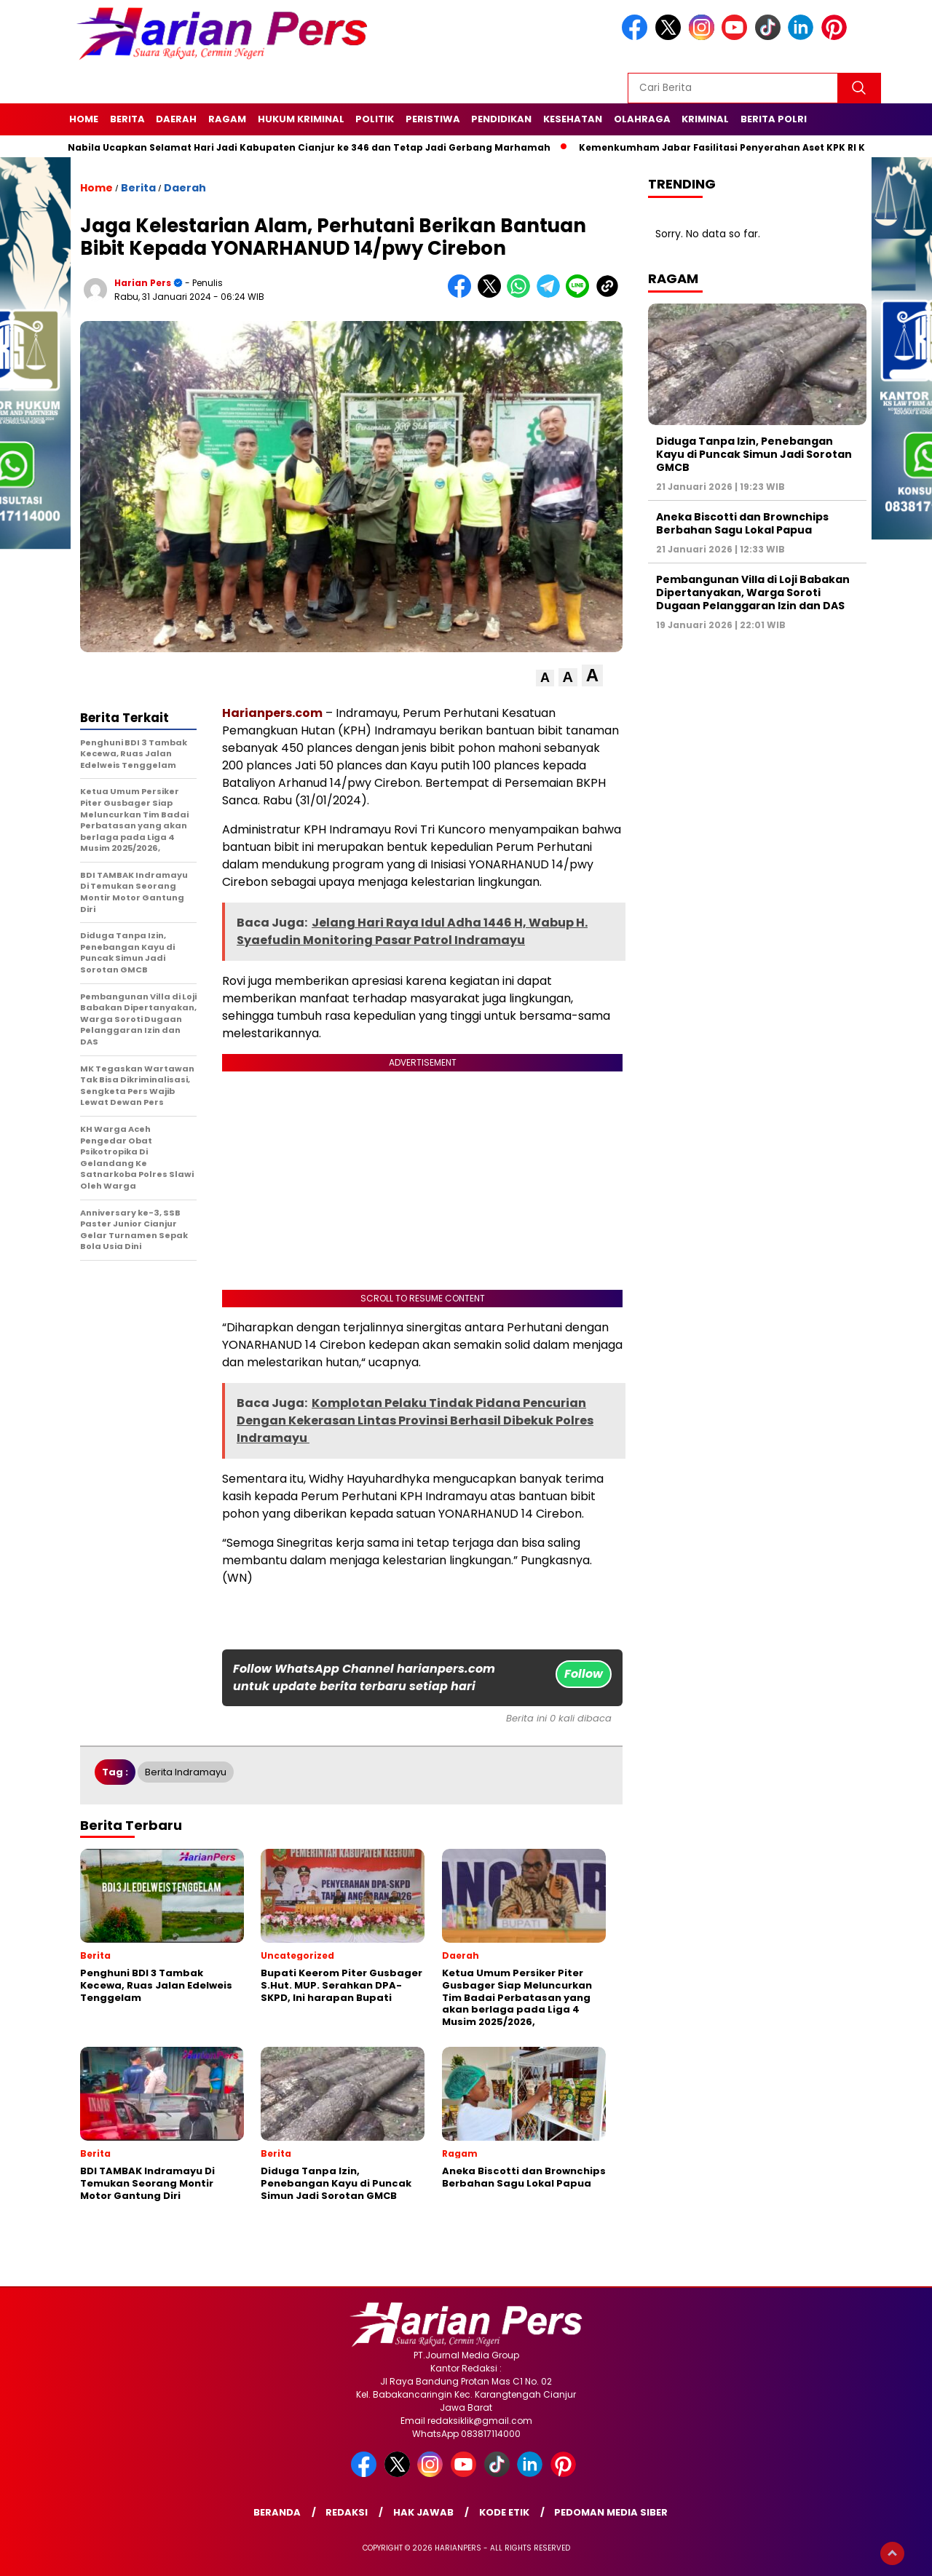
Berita (127, 119)
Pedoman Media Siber (611, 2512)
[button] (545, 678)
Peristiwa (433, 119)
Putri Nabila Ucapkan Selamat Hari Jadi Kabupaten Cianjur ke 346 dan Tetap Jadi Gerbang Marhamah (301, 147)
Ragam (227, 119)
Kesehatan (572, 119)
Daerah (176, 119)
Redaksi (346, 2512)
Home (83, 119)
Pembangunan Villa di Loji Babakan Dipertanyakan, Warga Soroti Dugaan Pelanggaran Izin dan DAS (753, 592)
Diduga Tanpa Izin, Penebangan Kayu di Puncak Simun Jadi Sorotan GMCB (754, 454)
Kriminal (705, 119)
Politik (374, 119)
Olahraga (642, 119)
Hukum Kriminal (301, 119)
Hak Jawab (423, 2512)
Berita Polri (774, 119)
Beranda (277, 2512)
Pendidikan (501, 119)
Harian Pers (142, 283)
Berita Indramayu (185, 1772)
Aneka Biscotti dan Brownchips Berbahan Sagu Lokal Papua (742, 523)
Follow (583, 1673)
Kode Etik (504, 2512)
